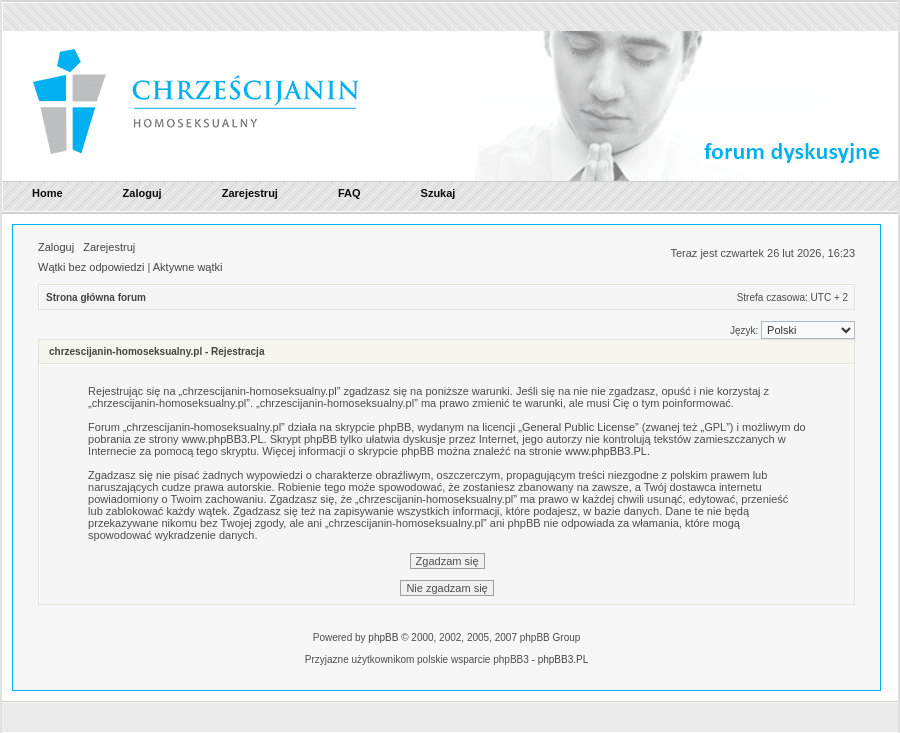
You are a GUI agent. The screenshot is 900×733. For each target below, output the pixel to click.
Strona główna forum (96, 297)
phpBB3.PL (563, 659)
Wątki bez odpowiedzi (91, 267)
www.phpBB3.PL (223, 439)
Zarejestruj (109, 247)
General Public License (578, 427)
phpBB (383, 637)
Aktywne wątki (188, 267)
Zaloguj (56, 247)
